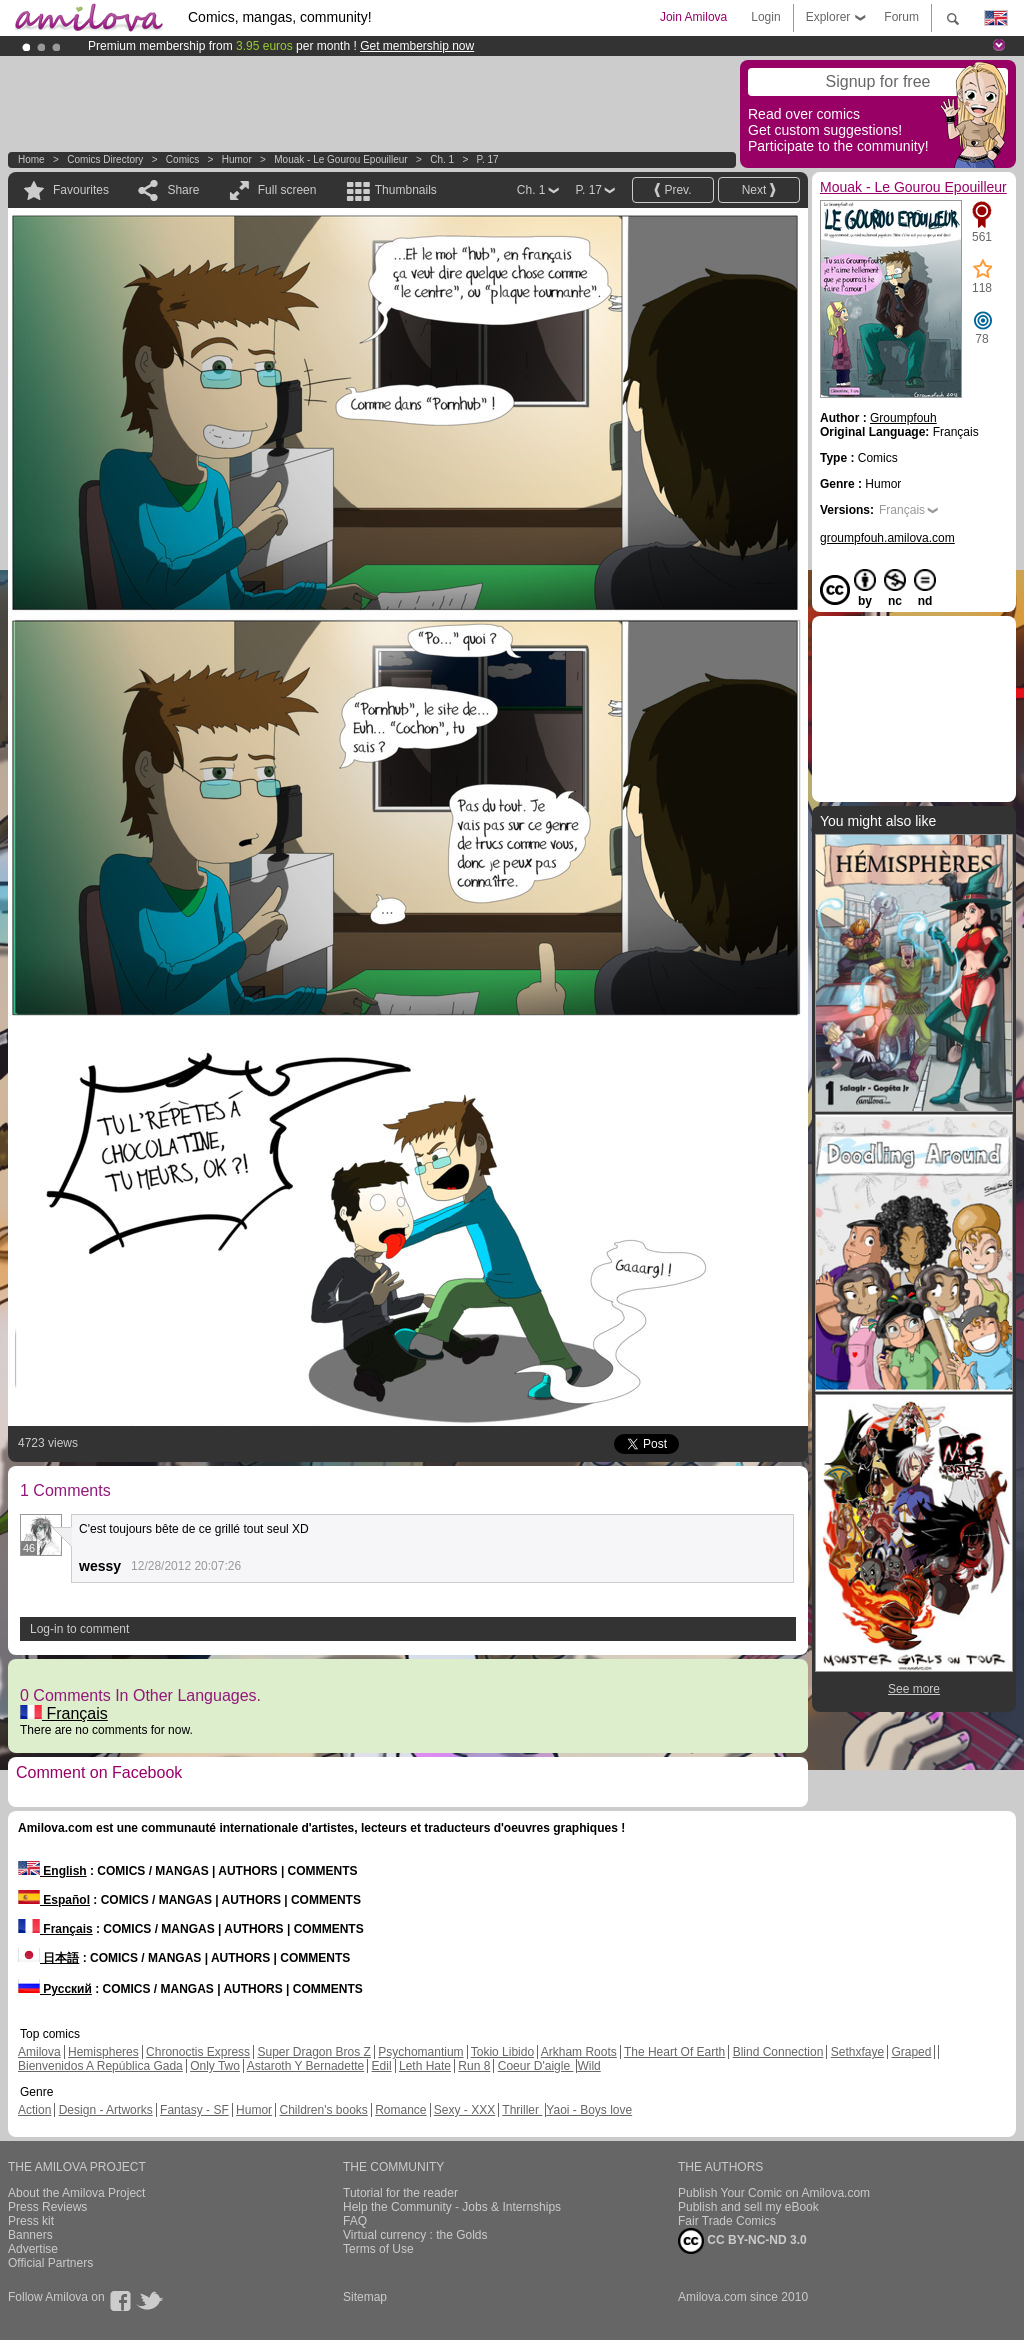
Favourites (81, 190)
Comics (182, 159)
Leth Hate (425, 2066)
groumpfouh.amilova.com (887, 538)
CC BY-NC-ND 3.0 (742, 2241)
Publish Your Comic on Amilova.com (774, 2193)
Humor (237, 159)
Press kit (31, 2221)
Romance (400, 2110)
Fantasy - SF (194, 2110)
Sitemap (365, 2297)
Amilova (39, 2052)
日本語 (48, 1958)
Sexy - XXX (464, 2110)
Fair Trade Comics (727, 2221)
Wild (588, 2066)
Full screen (287, 190)
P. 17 (488, 159)
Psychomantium (420, 2052)
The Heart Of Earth (674, 2052)
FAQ (355, 2221)
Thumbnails (406, 190)
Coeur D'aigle (536, 2066)
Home (31, 159)
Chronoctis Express (198, 2052)
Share (183, 190)
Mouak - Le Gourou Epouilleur (340, 159)
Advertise (33, 2249)
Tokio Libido (502, 2052)
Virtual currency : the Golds (415, 2235)
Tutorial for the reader (400, 2193)
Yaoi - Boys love (589, 2110)
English (52, 1871)
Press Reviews (47, 2207)
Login (765, 17)
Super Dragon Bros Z (313, 2052)
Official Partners (50, 2263)
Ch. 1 (442, 159)
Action (34, 2110)
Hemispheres (103, 2052)
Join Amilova (693, 17)
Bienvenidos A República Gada (100, 2066)
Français (64, 1713)
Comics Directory (105, 159)
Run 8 (474, 2066)
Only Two (215, 2066)
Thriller (522, 2110)
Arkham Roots (579, 2052)
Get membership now (417, 46)
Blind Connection (778, 2052)
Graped (911, 2052)
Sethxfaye (857, 2052)
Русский (55, 1989)
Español (54, 1900)
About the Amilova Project (76, 2193)
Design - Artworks (106, 2110)
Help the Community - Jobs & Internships (452, 2207)
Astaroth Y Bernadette (306, 2066)
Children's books (323, 2110)
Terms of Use (378, 2249)
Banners (30, 2235)
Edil (382, 2066)
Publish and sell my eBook (748, 2207)
